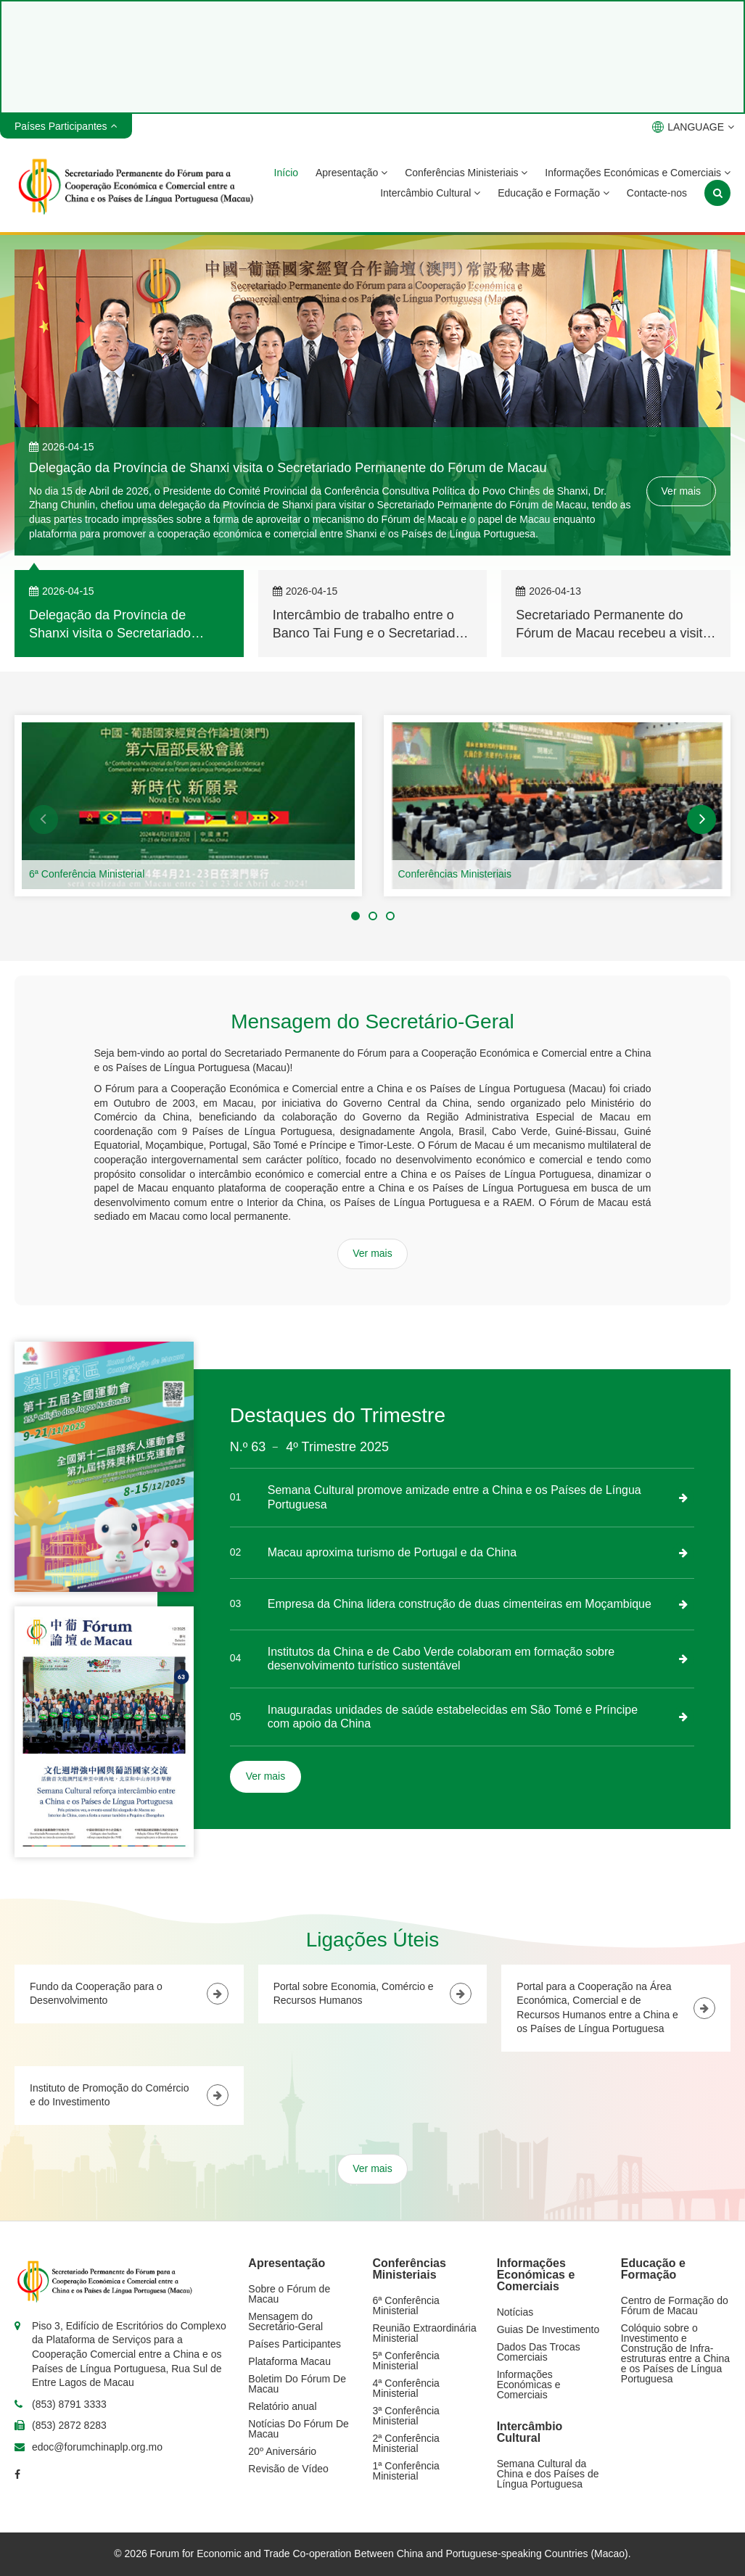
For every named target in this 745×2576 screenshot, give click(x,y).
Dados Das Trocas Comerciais (538, 2352)
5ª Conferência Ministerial (406, 2360)
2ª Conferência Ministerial (406, 2443)
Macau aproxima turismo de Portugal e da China (392, 1552)
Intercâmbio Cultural (430, 193)
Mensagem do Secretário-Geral (285, 2321)
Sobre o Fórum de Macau (289, 2294)
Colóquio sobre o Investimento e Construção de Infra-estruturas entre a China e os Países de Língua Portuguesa (675, 2353)
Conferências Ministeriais (466, 172)
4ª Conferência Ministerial (406, 2388)
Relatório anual (282, 2406)
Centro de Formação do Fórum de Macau (674, 2305)
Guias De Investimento (548, 2329)
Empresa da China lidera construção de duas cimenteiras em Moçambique (459, 1604)
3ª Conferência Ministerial (406, 2416)
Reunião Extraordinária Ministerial (425, 2333)
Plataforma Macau (289, 2361)
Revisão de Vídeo (288, 2468)
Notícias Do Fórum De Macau (298, 2429)
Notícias (515, 2312)
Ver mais (681, 491)
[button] (43, 819)
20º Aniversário (282, 2451)
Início (286, 172)
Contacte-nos (657, 193)
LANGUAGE (693, 127)
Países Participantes (294, 2344)
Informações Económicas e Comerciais (637, 172)
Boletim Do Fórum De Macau (297, 2384)
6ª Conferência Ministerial (86, 874)
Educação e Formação (553, 193)
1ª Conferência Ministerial (406, 2471)
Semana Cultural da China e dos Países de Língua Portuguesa (548, 2474)
